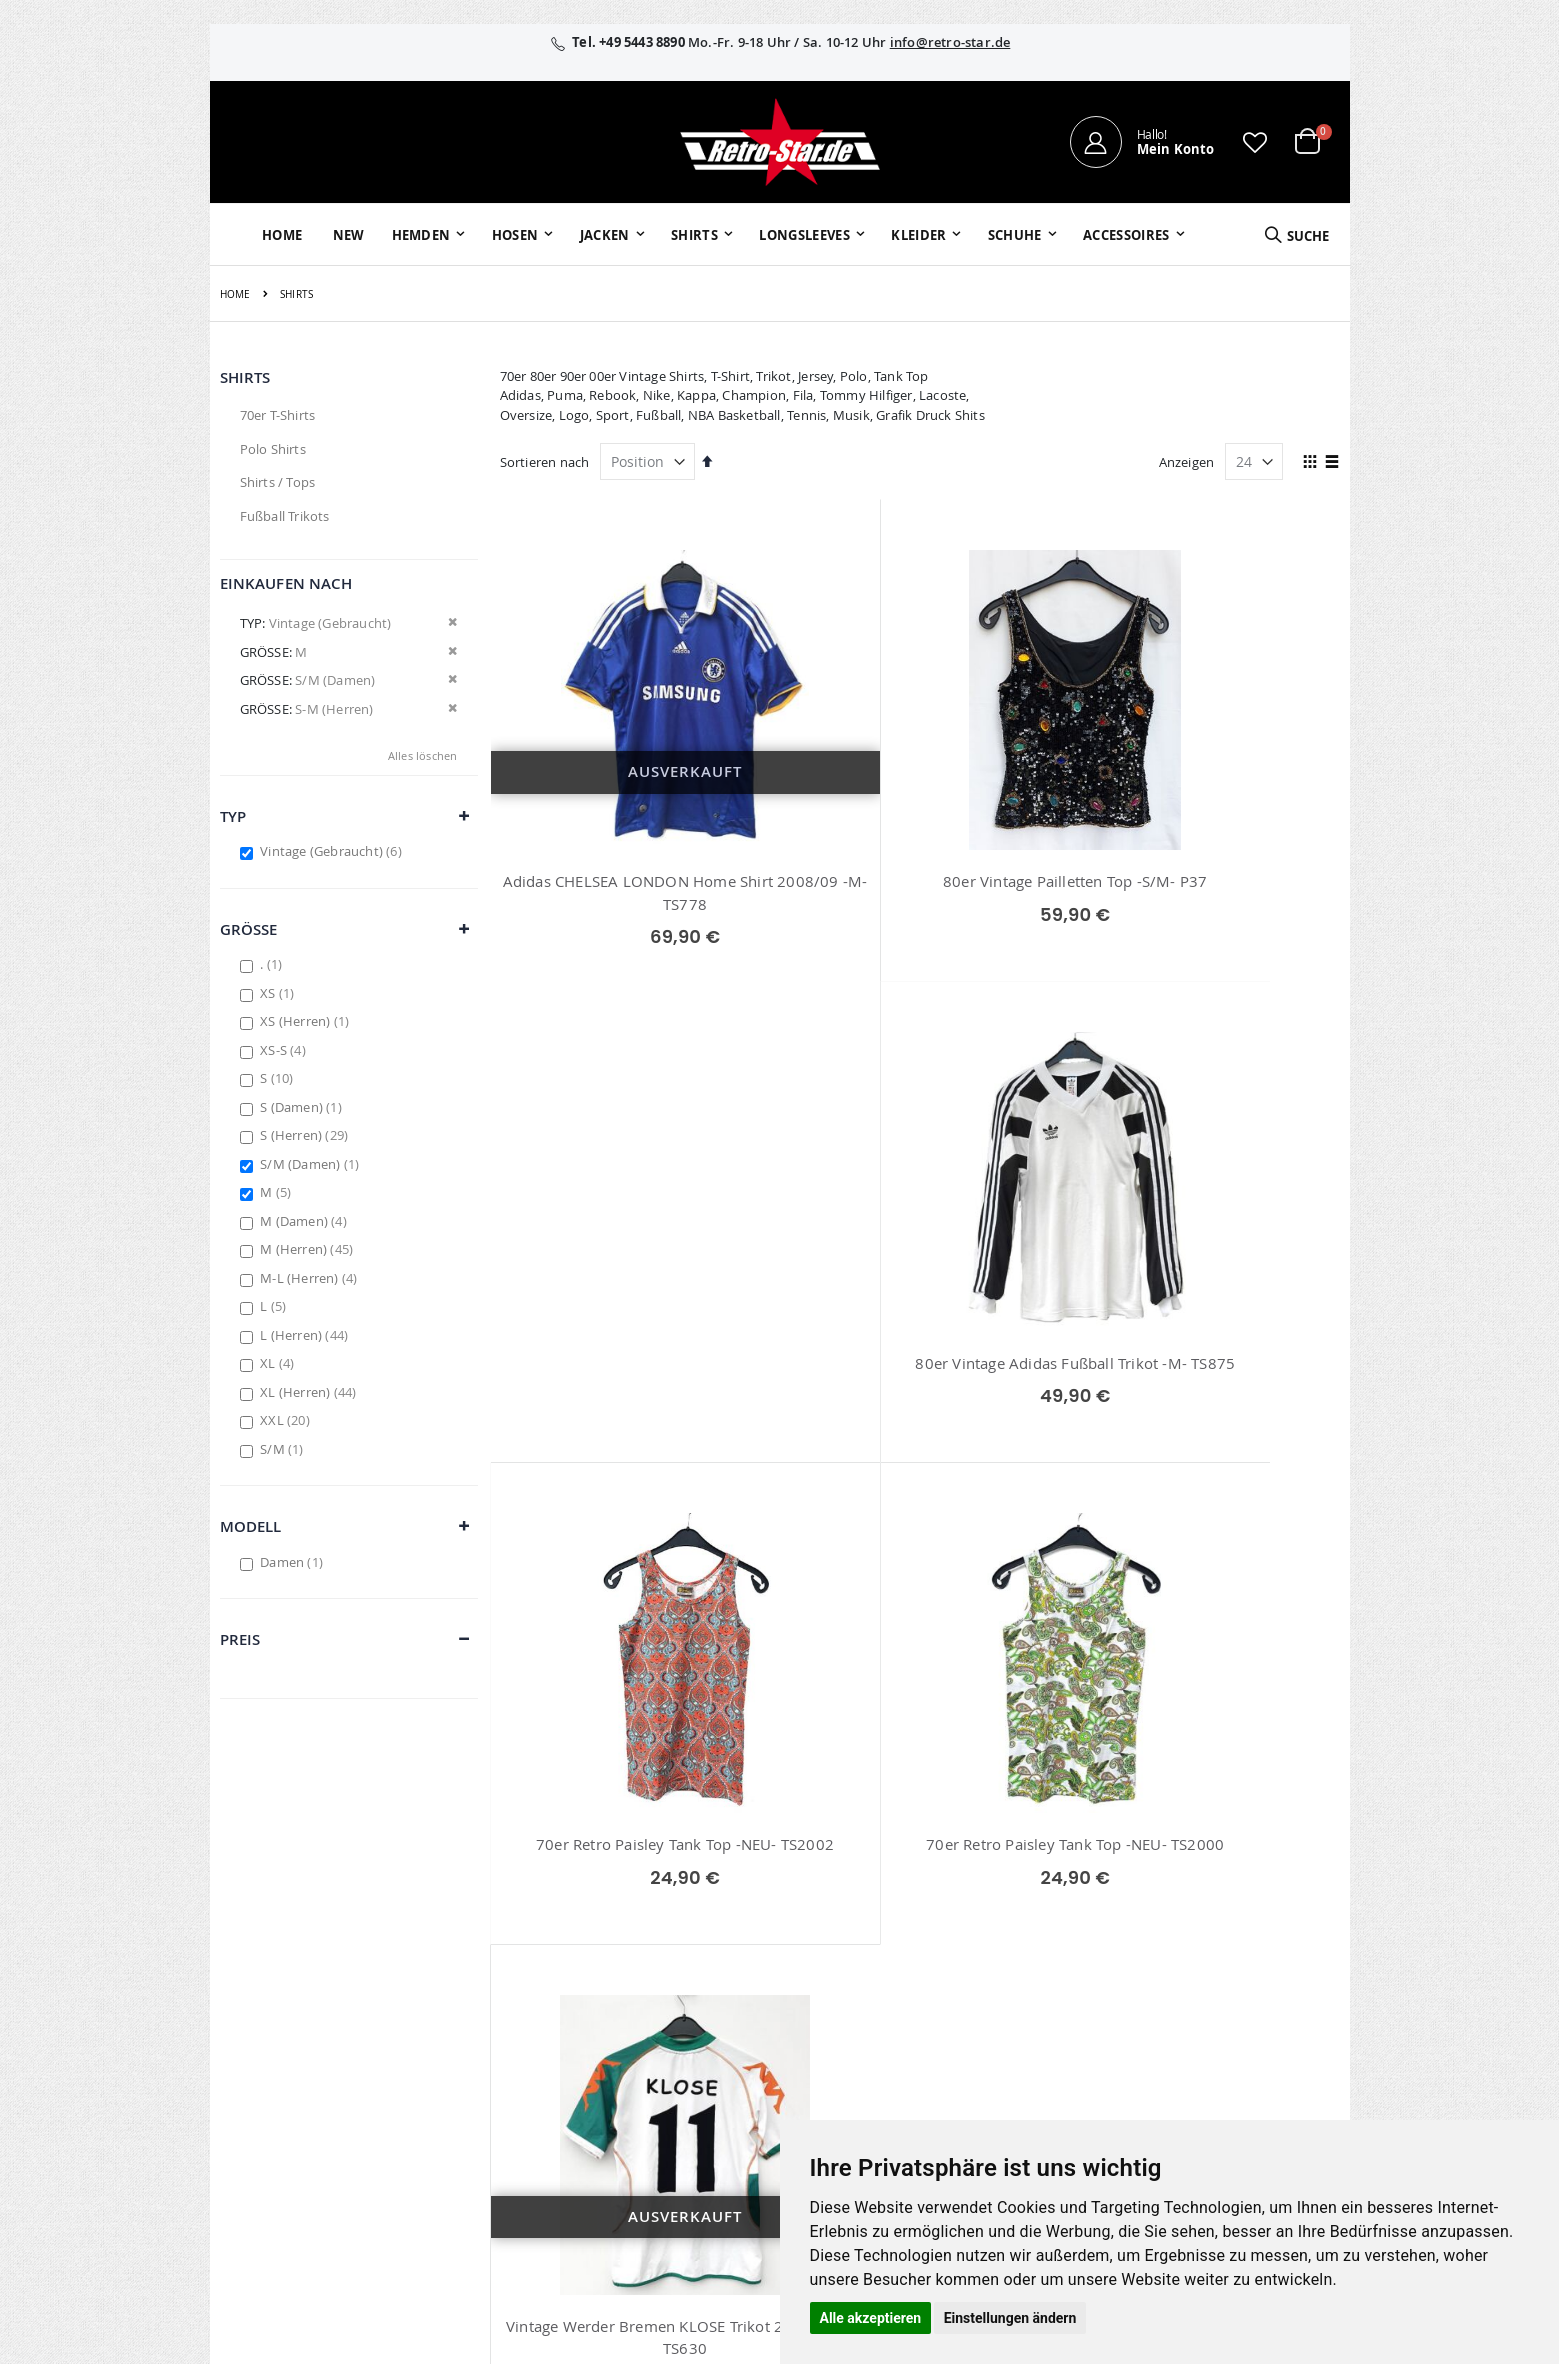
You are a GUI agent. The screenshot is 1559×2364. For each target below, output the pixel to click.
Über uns (992, 1902)
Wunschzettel (645, 1954)
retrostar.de (660, 2115)
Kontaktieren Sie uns (1027, 1928)
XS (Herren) (307, 1021)
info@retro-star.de (950, 42)
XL (279, 1363)
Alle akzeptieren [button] (871, 2318)
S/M (284, 1449)
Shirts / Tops (278, 482)
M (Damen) (306, 1221)
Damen (294, 1562)
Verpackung (1000, 2032)
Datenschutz (1182, 1980)
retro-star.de (662, 2072)
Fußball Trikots (285, 516)
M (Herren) (309, 1249)
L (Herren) (306, 1335)
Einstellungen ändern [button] (1010, 2318)
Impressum (1179, 1902)
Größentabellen (1012, 1954)
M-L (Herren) (311, 1278)
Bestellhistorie (647, 1928)
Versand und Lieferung (1033, 1980)
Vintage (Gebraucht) (333, 851)
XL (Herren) (310, 1392)
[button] (1255, 142)
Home (235, 294)
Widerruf (1171, 1954)
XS (279, 993)
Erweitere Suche (653, 1980)
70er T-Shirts (278, 415)
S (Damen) (303, 1107)
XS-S (285, 1050)
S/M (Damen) (312, 1164)
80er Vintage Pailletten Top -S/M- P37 (920, 881)
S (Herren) (306, 1135)
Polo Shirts (273, 449)
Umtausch (995, 2058)
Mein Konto (640, 1902)
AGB (1157, 1928)
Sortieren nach (545, 462)
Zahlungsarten (1008, 2006)
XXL (287, 1420)
